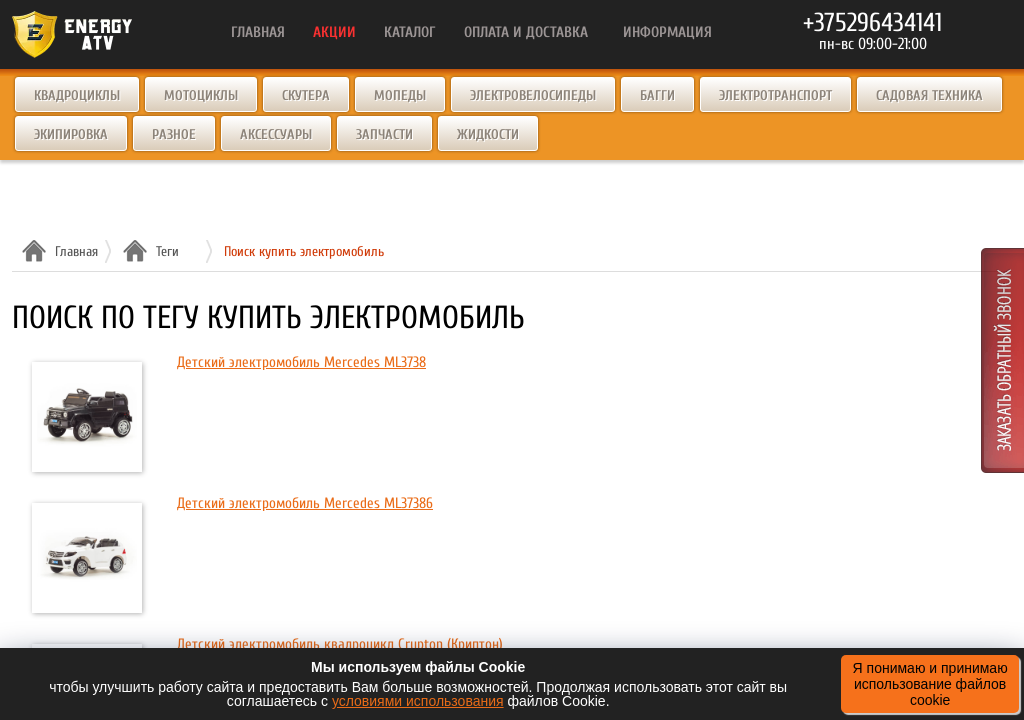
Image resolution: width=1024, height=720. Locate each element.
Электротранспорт (775, 95)
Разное (174, 134)
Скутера (306, 95)
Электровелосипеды (533, 95)
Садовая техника (929, 95)
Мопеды (400, 95)
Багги (657, 95)
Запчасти (384, 134)
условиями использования (418, 701)
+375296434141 (872, 23)
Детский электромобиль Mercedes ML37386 (305, 503)
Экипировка (71, 134)
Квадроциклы (77, 95)
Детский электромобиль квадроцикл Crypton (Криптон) (340, 644)
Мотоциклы (201, 95)
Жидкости (488, 134)
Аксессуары (276, 134)
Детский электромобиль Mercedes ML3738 (301, 362)
